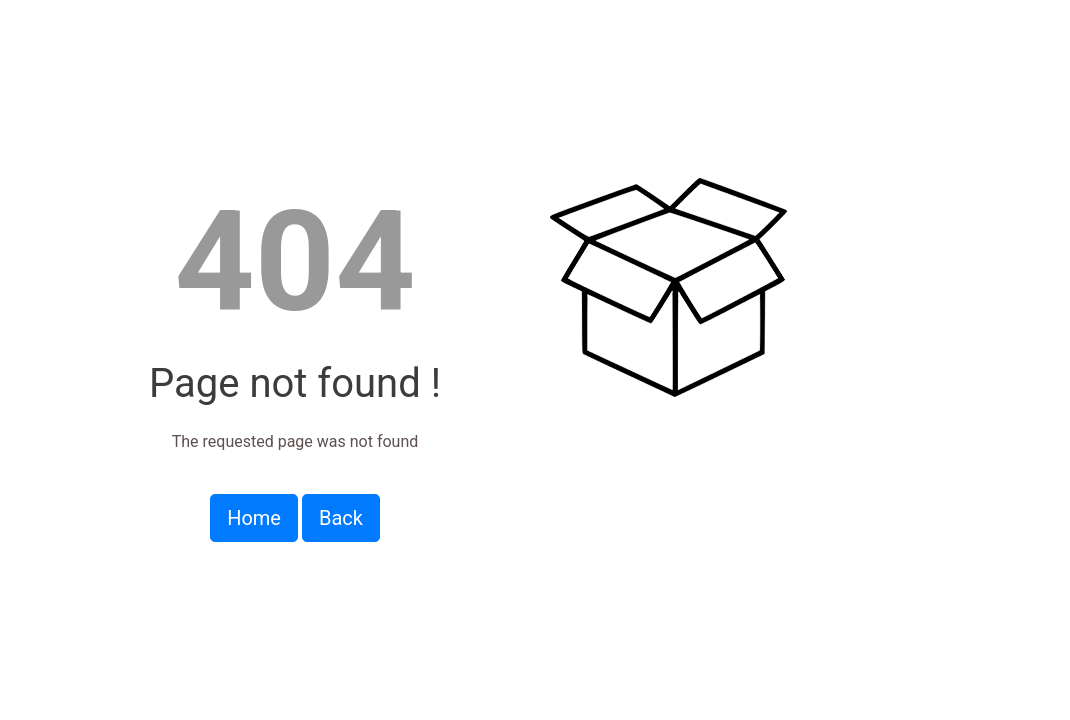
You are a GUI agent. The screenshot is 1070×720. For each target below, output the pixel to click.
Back (341, 518)
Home (254, 518)
